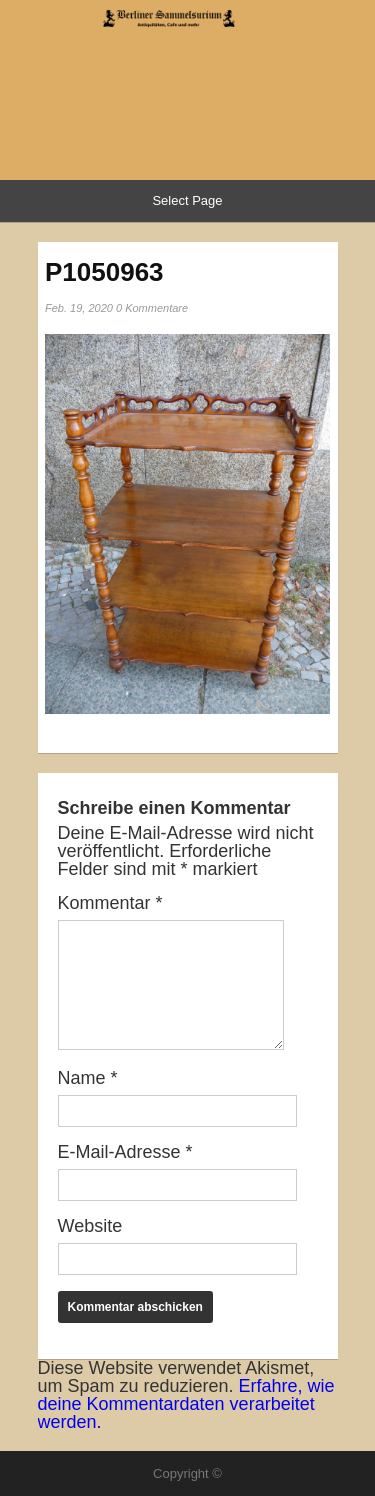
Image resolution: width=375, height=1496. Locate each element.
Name (88, 1078)
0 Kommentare (152, 308)
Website (90, 1226)
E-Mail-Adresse (125, 1152)
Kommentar (110, 903)
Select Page (187, 200)
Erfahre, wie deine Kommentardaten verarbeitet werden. (186, 1404)
